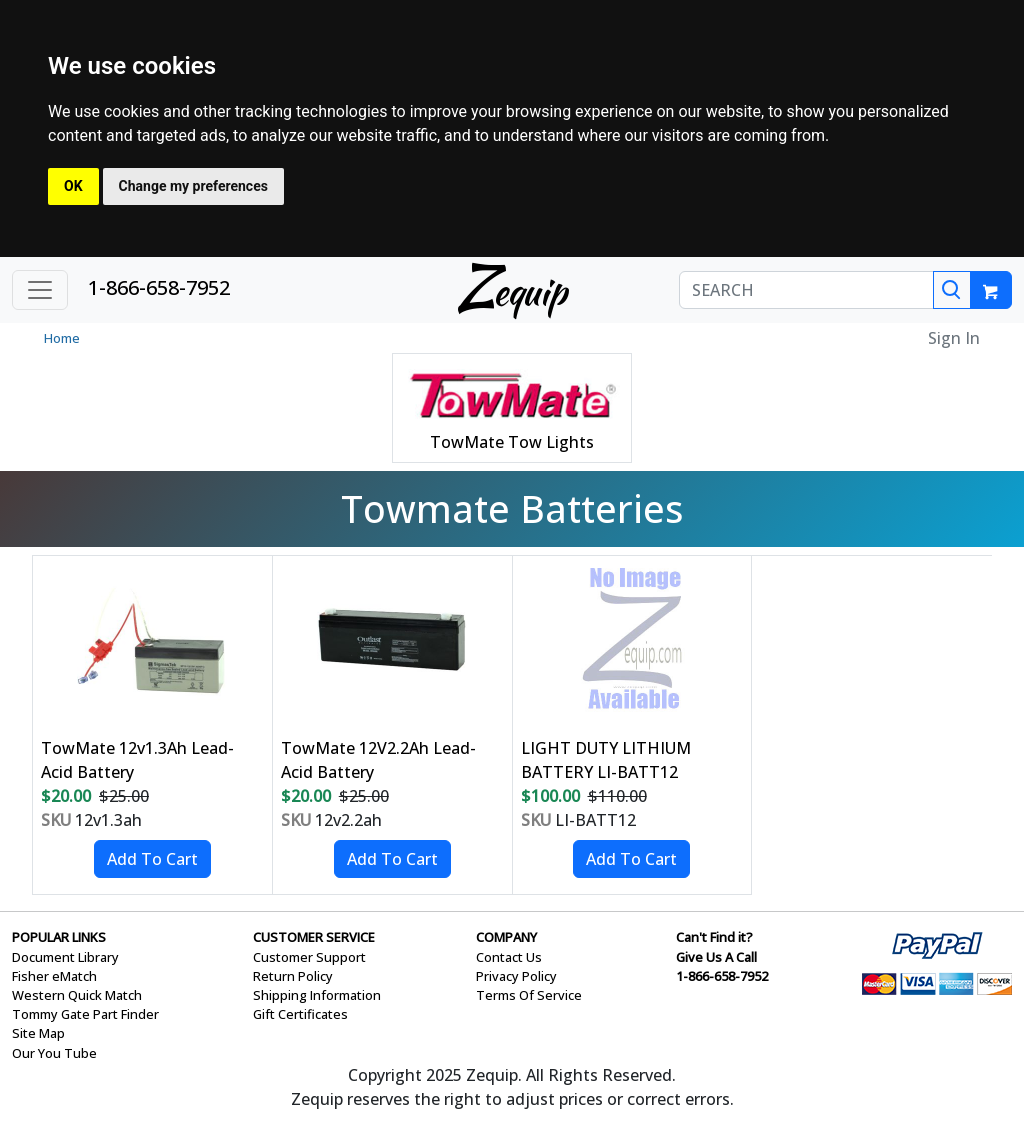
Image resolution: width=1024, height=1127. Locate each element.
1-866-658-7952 (159, 287)
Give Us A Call (716, 957)
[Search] (952, 290)
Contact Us (509, 957)
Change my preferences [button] (193, 186)
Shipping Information (317, 995)
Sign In (954, 338)
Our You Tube (54, 1053)
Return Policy (293, 976)
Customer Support (309, 957)
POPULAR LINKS (59, 937)
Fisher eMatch (54, 976)
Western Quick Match (77, 995)
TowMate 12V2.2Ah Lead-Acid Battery (378, 760)
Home (62, 338)
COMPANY (506, 937)
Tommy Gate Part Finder (85, 1014)
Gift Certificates (300, 1014)
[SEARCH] (806, 290)
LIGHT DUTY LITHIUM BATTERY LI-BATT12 (606, 760)
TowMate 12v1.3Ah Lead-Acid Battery (137, 760)
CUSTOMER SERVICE (314, 937)
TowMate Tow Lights (512, 442)
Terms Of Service (529, 995)
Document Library (65, 957)
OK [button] (73, 186)
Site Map (38, 1033)
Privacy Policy (516, 976)
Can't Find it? (714, 937)
